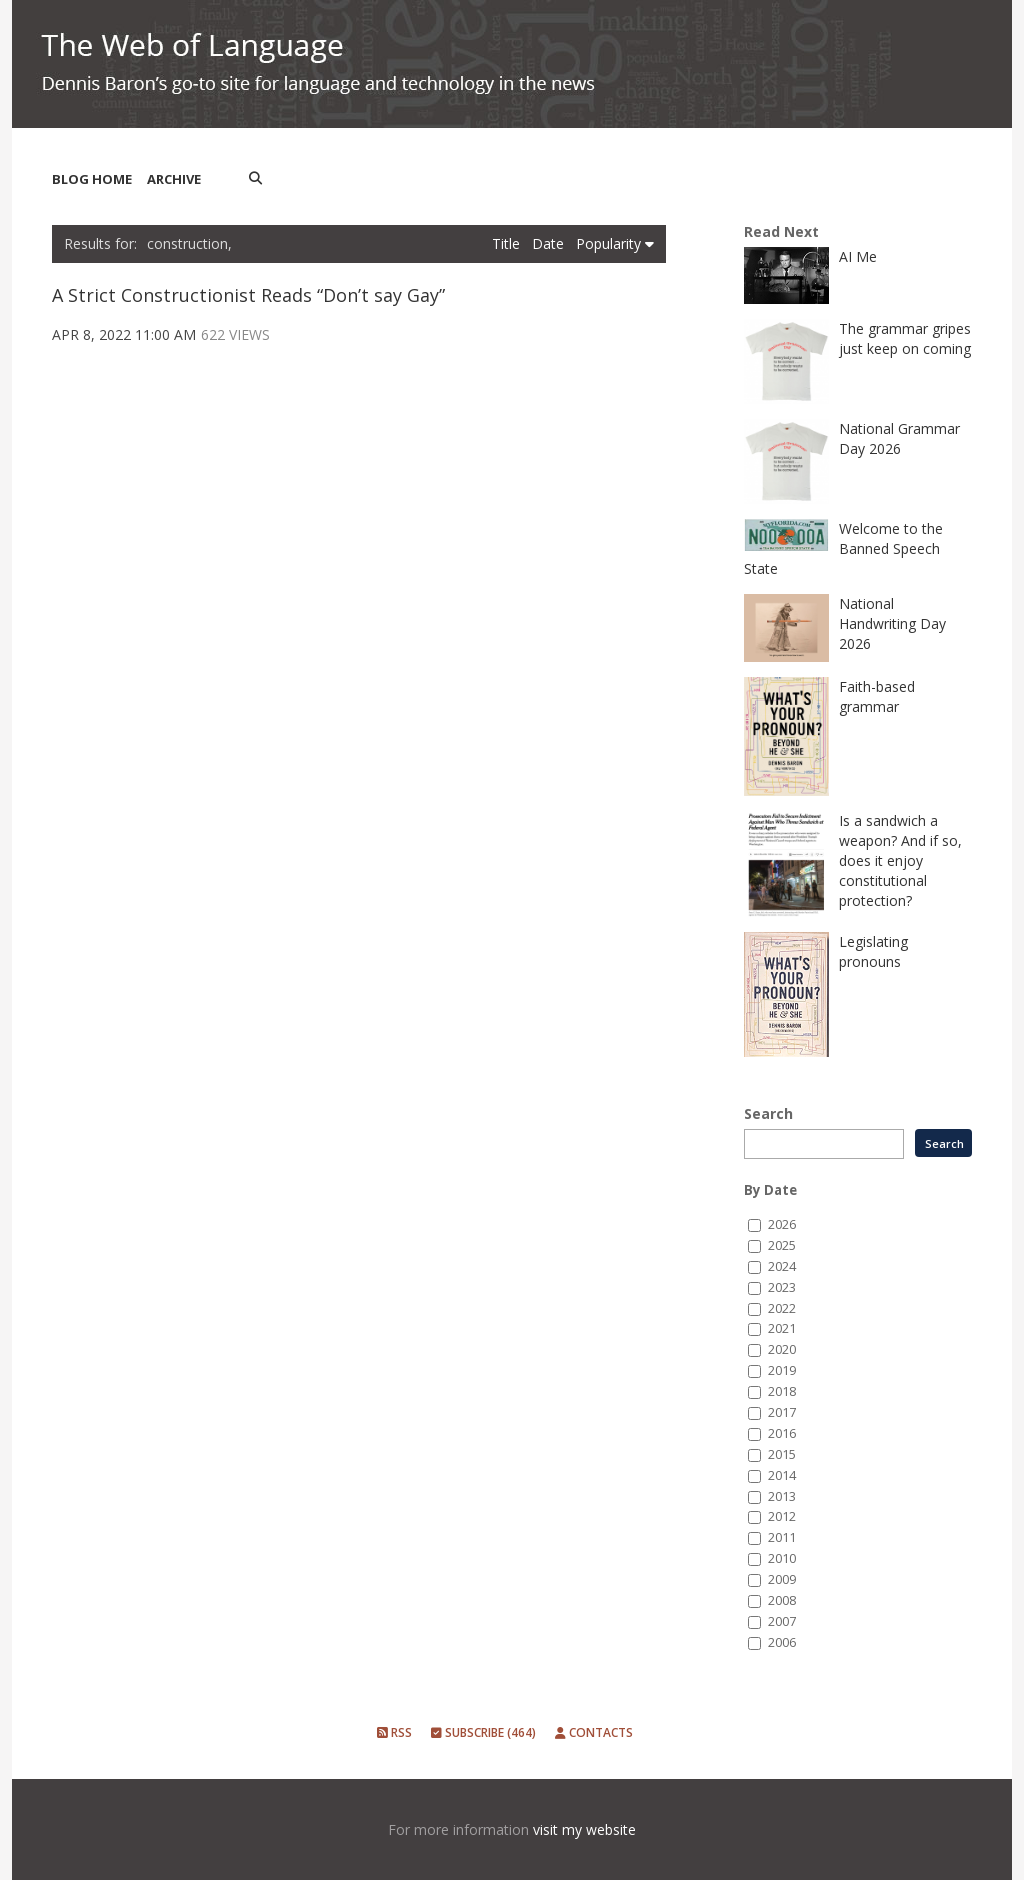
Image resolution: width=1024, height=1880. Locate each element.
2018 (782, 1391)
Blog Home (92, 179)
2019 (782, 1370)
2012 (782, 1516)
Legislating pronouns (873, 951)
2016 (782, 1433)
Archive (174, 179)
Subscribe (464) (483, 1732)
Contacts (594, 1732)
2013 (782, 1496)
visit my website (584, 1829)
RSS (394, 1732)
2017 (782, 1412)
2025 (782, 1245)
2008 (782, 1600)
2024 (782, 1266)
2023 (782, 1287)
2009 (782, 1579)
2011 (782, 1537)
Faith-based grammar (877, 696)
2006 (782, 1642)
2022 (782, 1308)
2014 (782, 1475)
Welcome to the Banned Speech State (843, 548)
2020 (782, 1349)
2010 (782, 1558)
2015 (782, 1454)
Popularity (615, 243)
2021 (782, 1328)
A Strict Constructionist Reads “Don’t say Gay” (248, 295)
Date (550, 243)
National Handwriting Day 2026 (892, 623)
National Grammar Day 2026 (899, 438)
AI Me (858, 256)
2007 (782, 1621)
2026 (782, 1224)
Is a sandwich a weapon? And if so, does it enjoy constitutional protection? (900, 860)
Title (508, 243)
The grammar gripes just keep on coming (905, 338)
